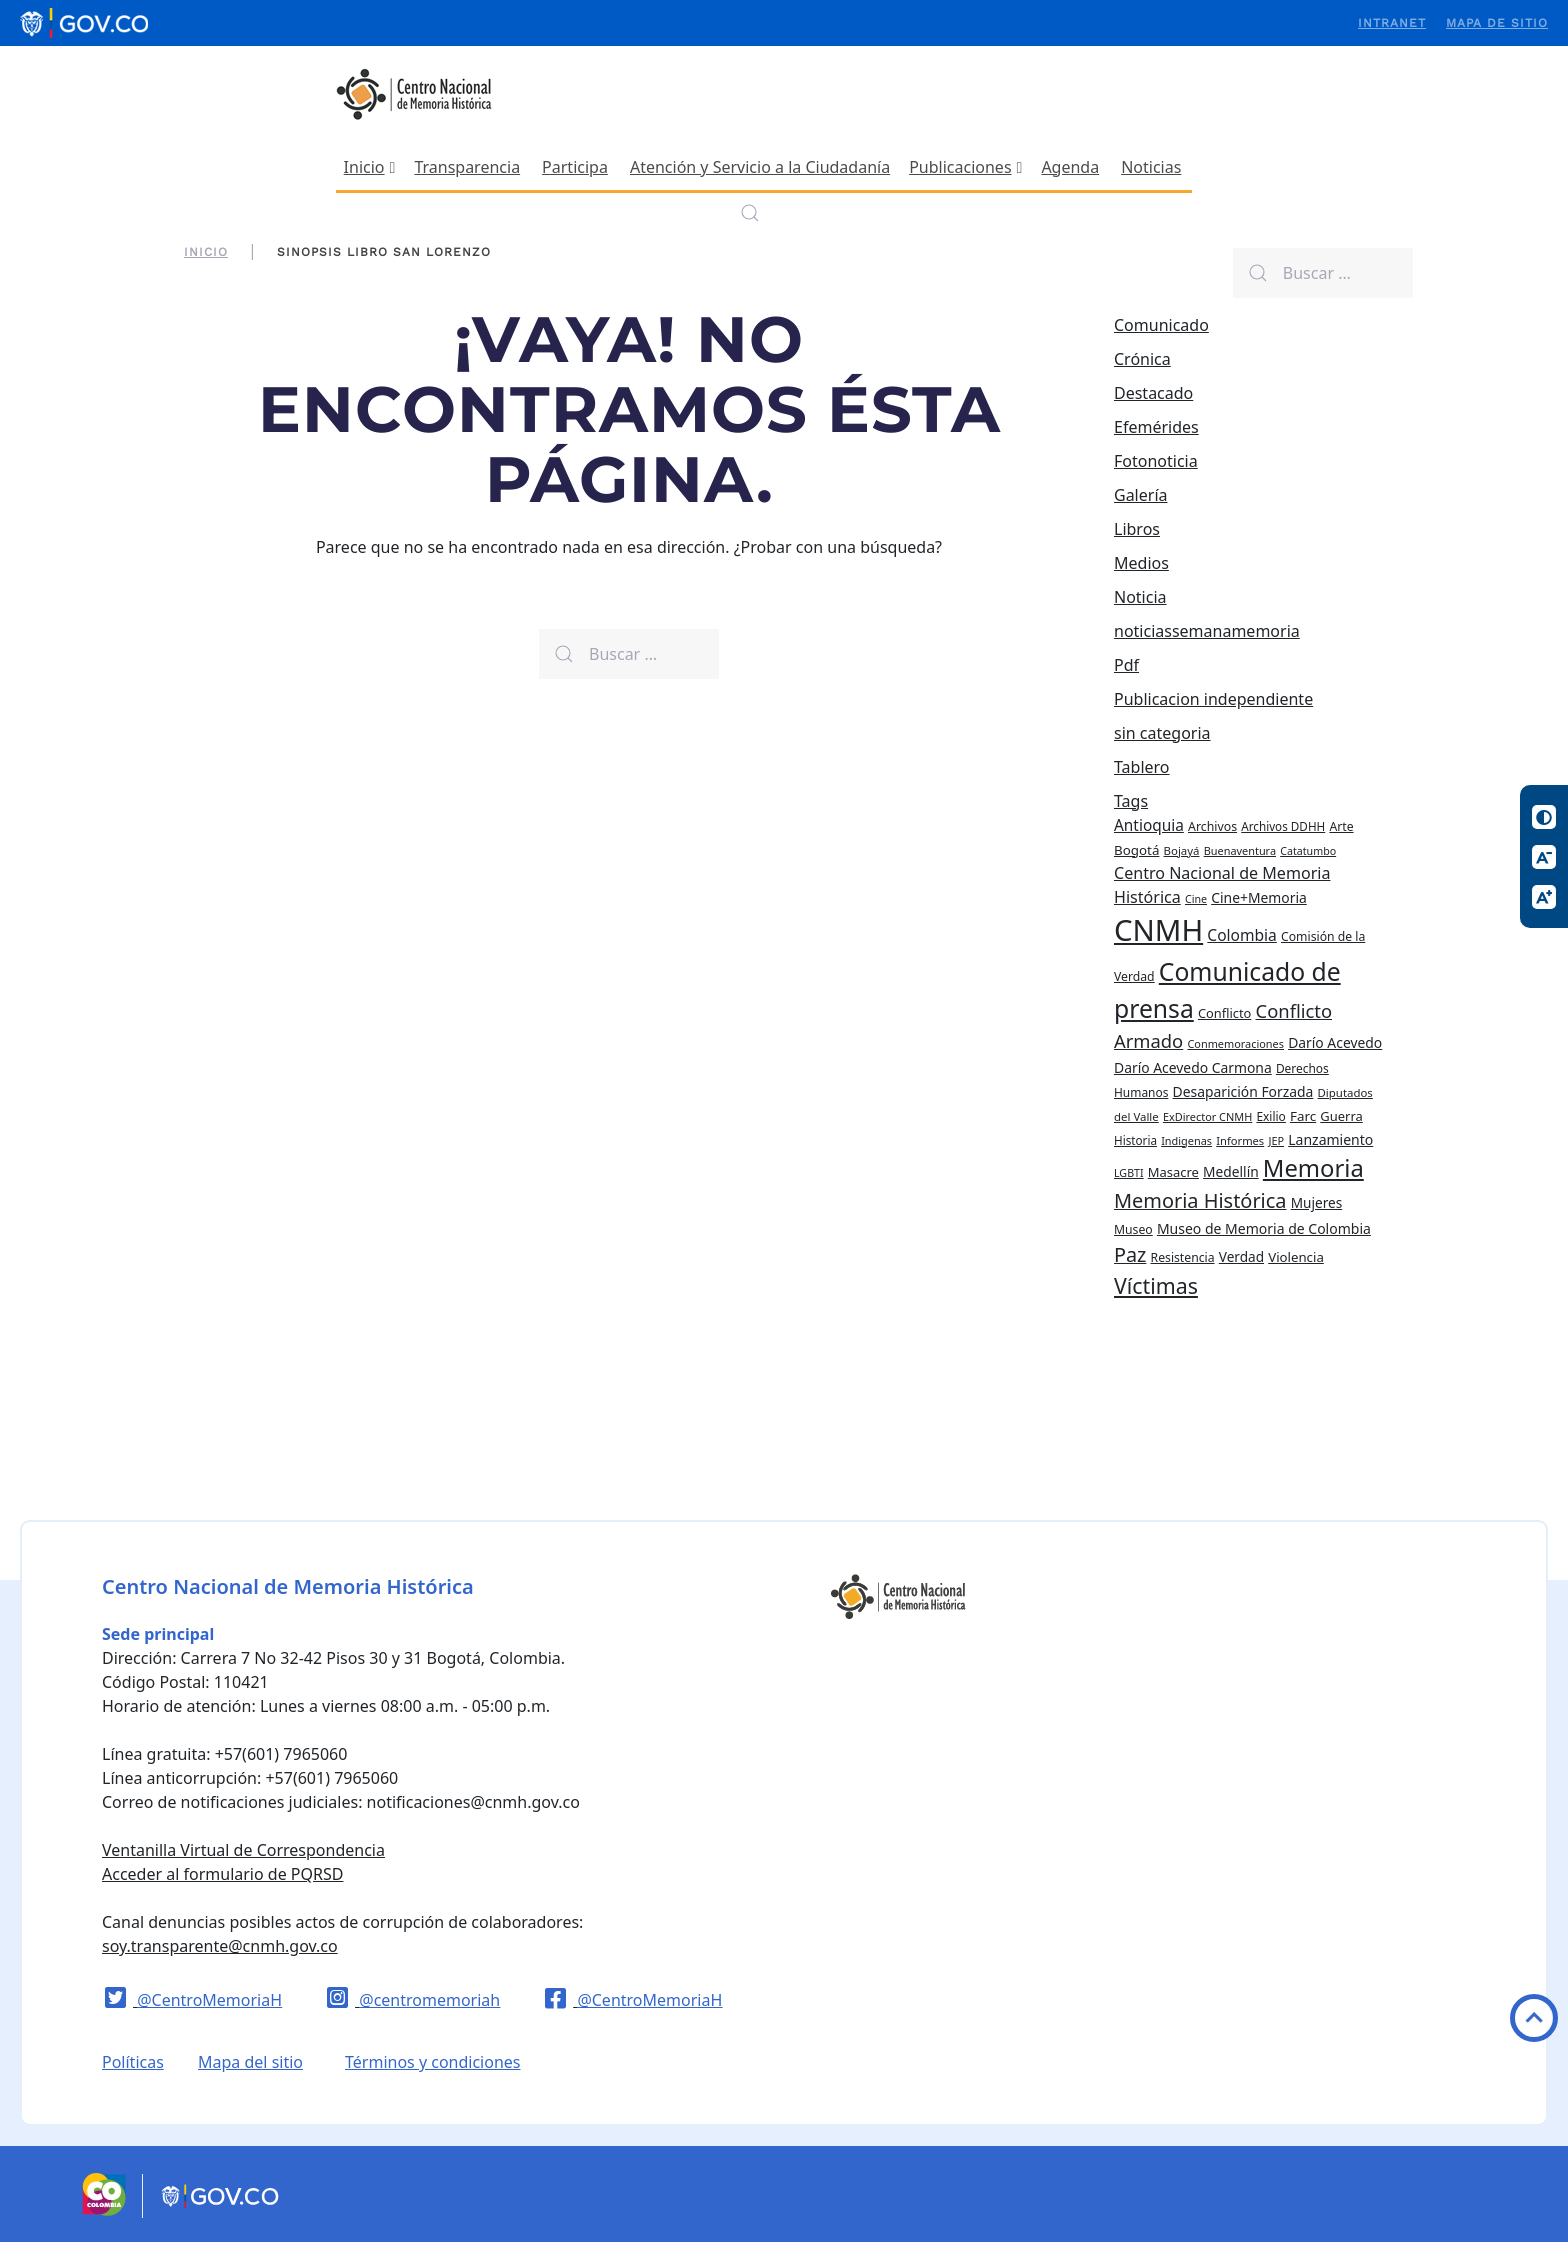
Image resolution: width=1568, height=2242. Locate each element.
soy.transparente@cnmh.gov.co (220, 1946)
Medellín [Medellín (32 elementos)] (1231, 1171)
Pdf (1126, 665)
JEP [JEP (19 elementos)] (1276, 1140)
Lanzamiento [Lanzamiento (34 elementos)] (1330, 1139)
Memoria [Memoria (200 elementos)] (1313, 1168)
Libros (1137, 529)
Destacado (1153, 393)
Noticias (1151, 167)
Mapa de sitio (1497, 23)
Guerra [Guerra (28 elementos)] (1341, 1116)
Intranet (1392, 23)
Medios (1141, 563)
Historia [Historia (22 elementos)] (1135, 1140)
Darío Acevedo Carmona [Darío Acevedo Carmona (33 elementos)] (1193, 1067)
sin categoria (1162, 733)
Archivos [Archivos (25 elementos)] (1212, 826)
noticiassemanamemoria (1207, 631)
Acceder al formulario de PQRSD (222, 1874)
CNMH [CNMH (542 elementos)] (1158, 930)
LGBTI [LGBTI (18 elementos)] (1129, 1173)
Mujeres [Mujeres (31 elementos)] (1316, 1202)
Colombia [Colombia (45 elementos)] (1241, 935)
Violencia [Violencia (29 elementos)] (1296, 1257)
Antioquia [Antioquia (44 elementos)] (1149, 825)
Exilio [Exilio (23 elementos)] (1270, 1116)
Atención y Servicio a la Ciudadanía (760, 167)
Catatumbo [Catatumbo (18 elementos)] (1308, 851)
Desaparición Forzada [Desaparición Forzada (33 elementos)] (1243, 1091)
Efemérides (1156, 427)
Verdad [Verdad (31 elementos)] (1241, 1256)
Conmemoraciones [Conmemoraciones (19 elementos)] (1235, 1043)
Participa (575, 167)
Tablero (1142, 767)
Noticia (1140, 597)
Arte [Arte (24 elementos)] (1341, 826)
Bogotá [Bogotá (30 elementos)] (1136, 850)
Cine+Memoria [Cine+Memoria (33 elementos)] (1259, 897)
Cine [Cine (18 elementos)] (1196, 899)
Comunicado (1161, 325)
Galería (1141, 495)
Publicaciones (965, 167)
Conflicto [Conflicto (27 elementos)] (1224, 1013)
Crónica (1142, 359)
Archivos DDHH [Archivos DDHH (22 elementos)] (1283, 826)
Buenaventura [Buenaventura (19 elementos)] (1240, 850)
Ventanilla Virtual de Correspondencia (243, 1850)
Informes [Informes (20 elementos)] (1240, 1140)
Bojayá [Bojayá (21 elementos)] (1182, 850)
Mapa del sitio (250, 2062)
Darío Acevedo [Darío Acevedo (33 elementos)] (1335, 1042)
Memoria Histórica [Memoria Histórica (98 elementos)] (1200, 1200)
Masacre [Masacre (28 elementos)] (1173, 1172)
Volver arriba (1534, 2018)
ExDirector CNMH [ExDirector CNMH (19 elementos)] (1207, 1116)
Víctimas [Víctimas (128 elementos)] (1156, 1285)
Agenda (1070, 167)
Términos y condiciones (433, 2062)
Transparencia (467, 167)
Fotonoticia (1156, 461)
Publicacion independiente (1213, 699)
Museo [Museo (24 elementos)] (1133, 1229)
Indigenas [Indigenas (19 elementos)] (1186, 1140)
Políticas (133, 2062)
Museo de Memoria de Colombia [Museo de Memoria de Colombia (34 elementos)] (1264, 1228)
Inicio (370, 167)
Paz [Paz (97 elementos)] (1130, 1254)
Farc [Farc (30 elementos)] (1303, 1116)
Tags (1131, 801)
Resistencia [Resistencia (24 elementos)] (1183, 1257)
